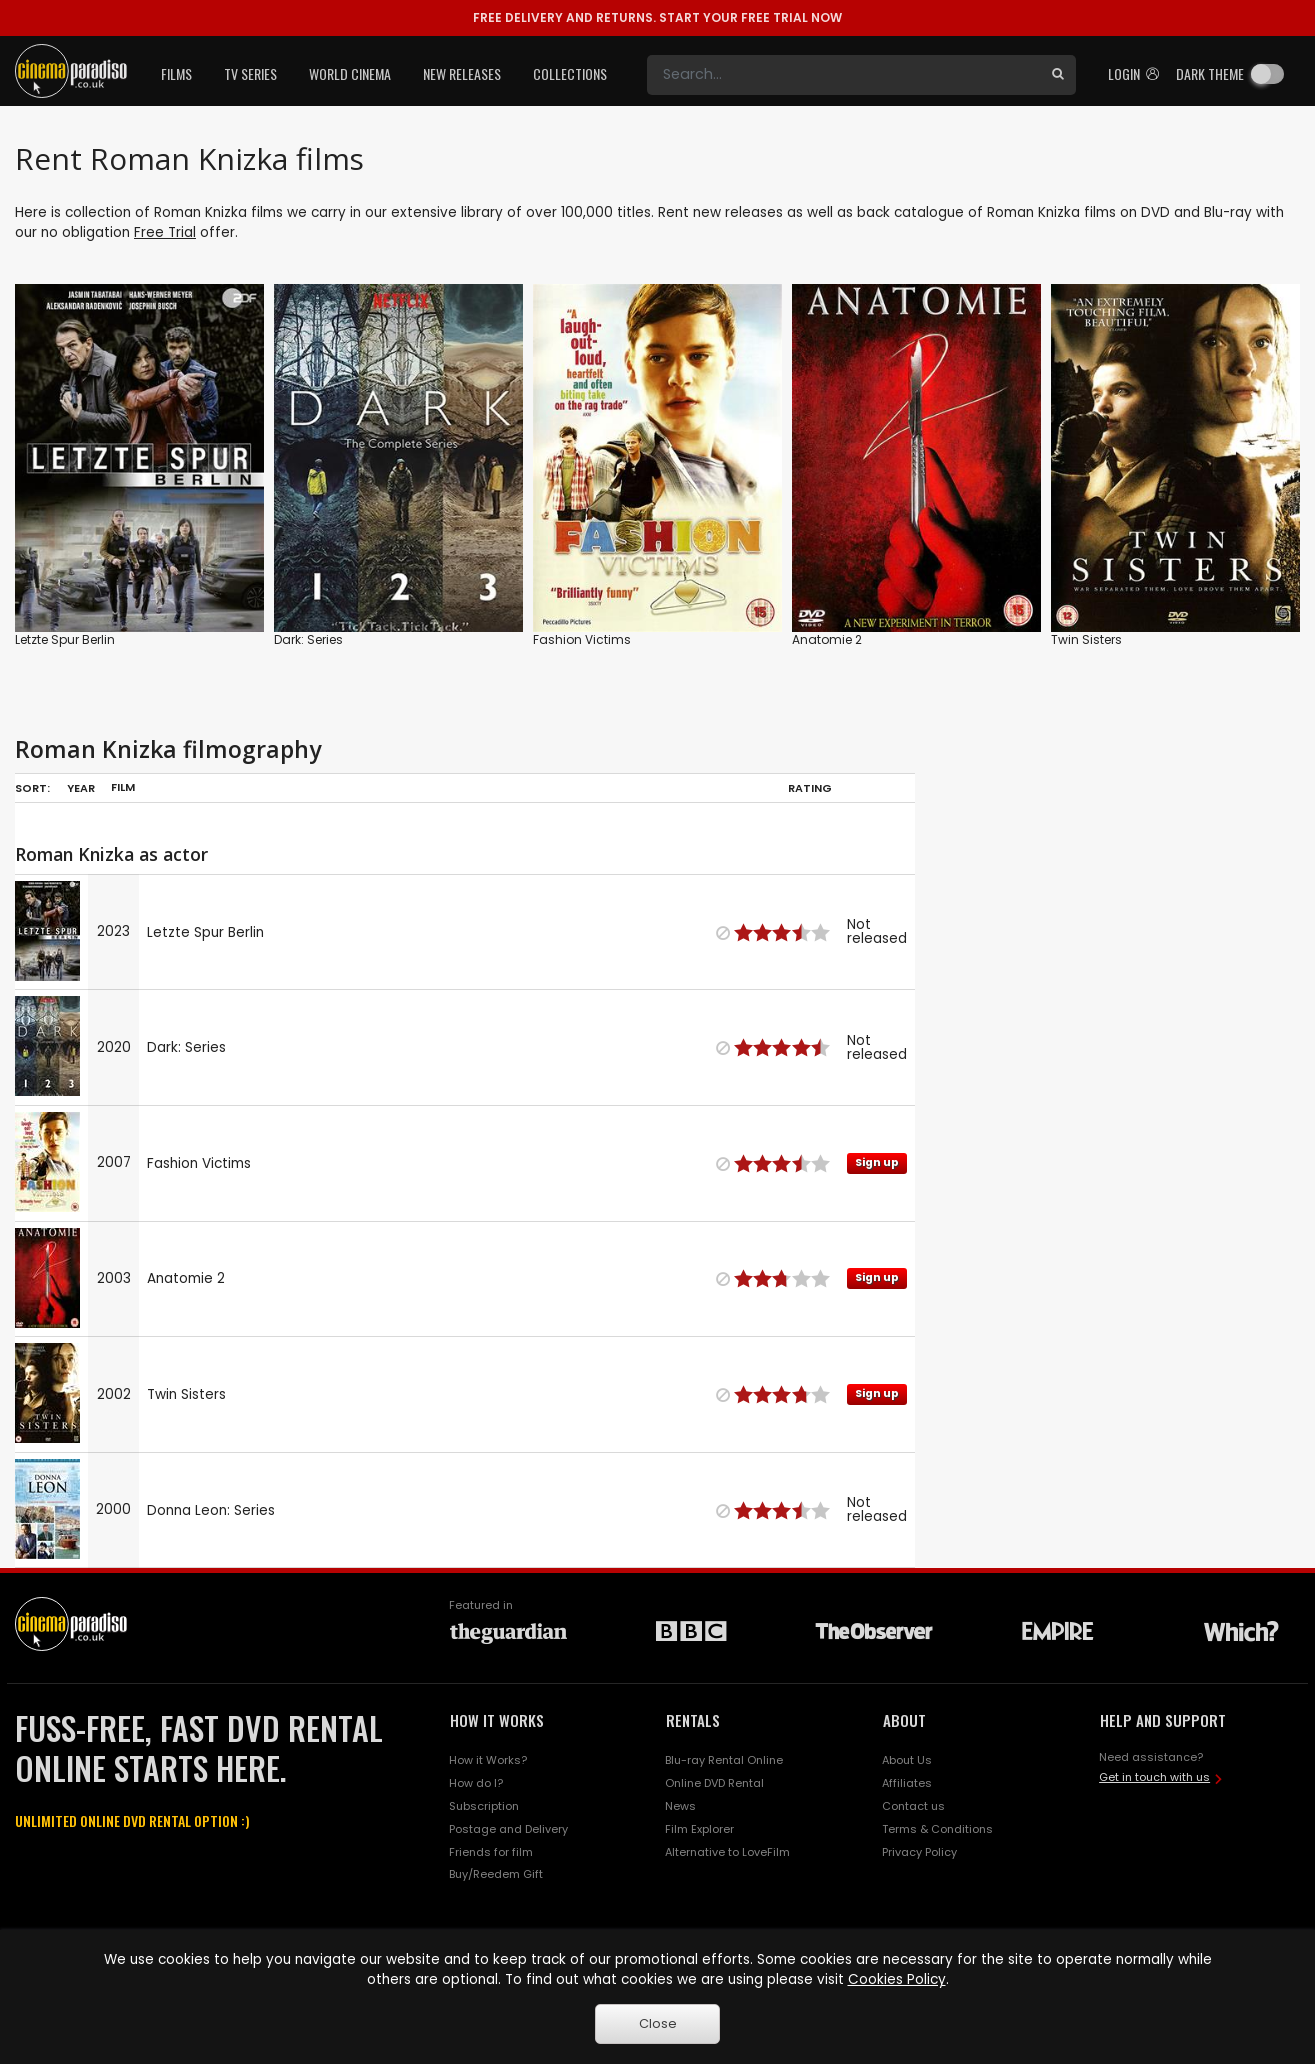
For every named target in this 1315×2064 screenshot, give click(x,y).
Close (658, 2023)
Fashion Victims (582, 639)
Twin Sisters (1086, 639)
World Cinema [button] (350, 73)
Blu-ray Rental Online (724, 1760)
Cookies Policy (897, 1979)
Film (123, 787)
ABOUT (904, 1720)
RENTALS (693, 1720)
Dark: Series (308, 639)
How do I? (476, 1783)
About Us (907, 1760)
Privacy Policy (919, 1852)
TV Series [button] (250, 73)
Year (81, 788)
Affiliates (907, 1783)
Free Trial (165, 232)
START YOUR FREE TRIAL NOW (657, 17)
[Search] (843, 75)
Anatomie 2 (827, 639)
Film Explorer (699, 1829)
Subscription (484, 1806)
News (680, 1806)
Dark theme (1210, 73)
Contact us (913, 1806)
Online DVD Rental (714, 1783)
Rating (810, 788)
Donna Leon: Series (211, 1510)
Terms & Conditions (937, 1829)
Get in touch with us (1154, 1777)
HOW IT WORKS (497, 1720)
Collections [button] (570, 73)
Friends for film (491, 1852)
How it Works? (488, 1760)
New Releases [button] (462, 73)
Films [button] (176, 73)
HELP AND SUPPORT (1163, 1720)
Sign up (877, 1162)
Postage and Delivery (508, 1829)
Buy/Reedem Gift (496, 1874)
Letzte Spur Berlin (65, 639)
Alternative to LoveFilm (727, 1852)
